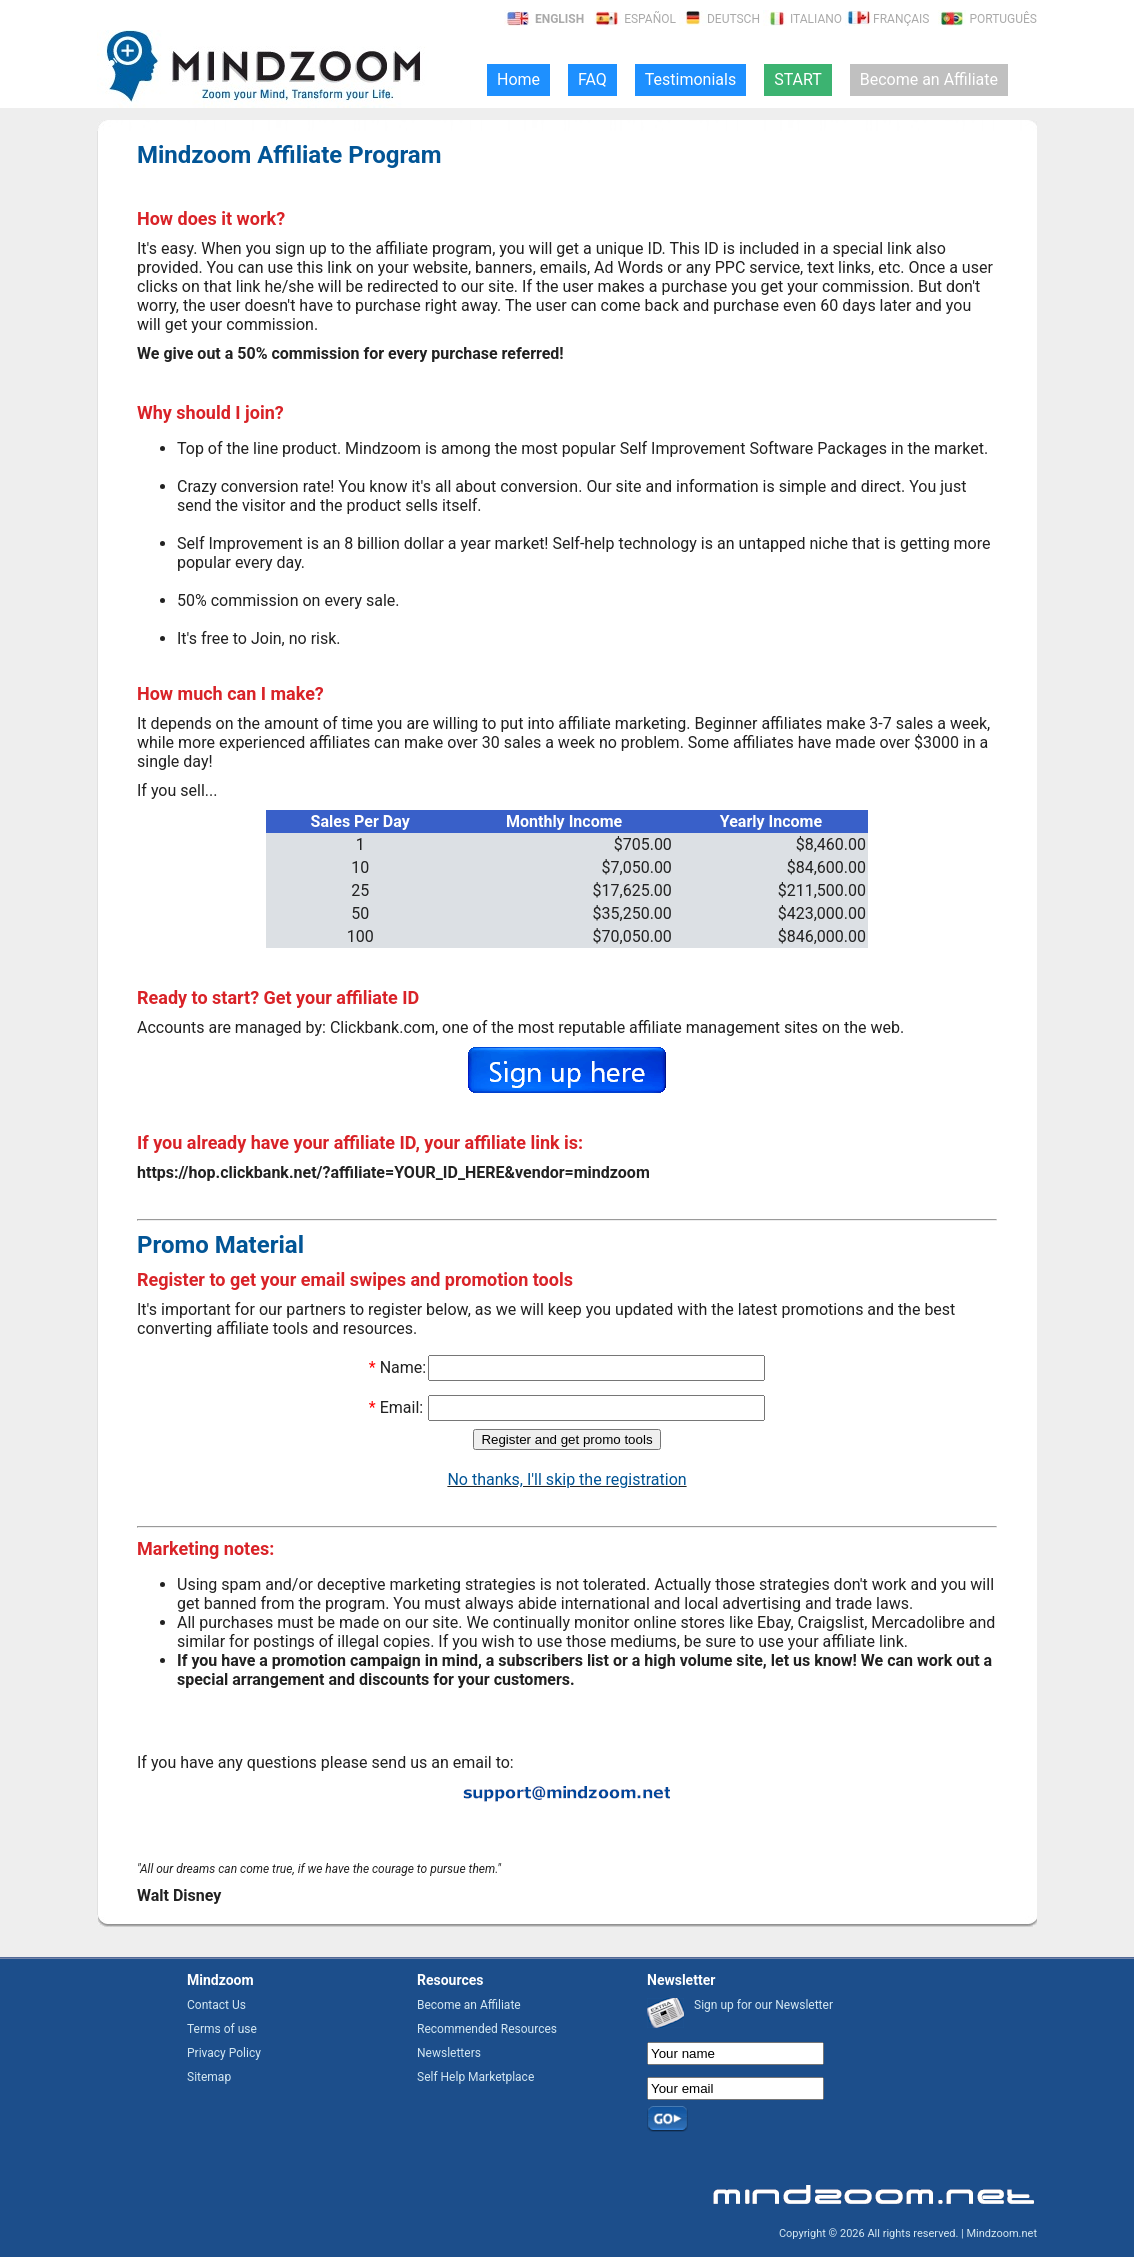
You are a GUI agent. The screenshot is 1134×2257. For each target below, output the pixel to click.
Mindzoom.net (1001, 2233)
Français (887, 19)
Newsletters (449, 2053)
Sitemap (209, 2077)
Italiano (802, 19)
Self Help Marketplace (475, 2077)
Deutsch (719, 19)
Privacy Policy (224, 2053)
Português (987, 19)
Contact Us (216, 2005)
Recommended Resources (487, 2029)
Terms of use (222, 2029)
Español (634, 19)
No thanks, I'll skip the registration (566, 1479)
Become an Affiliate (469, 2005)
